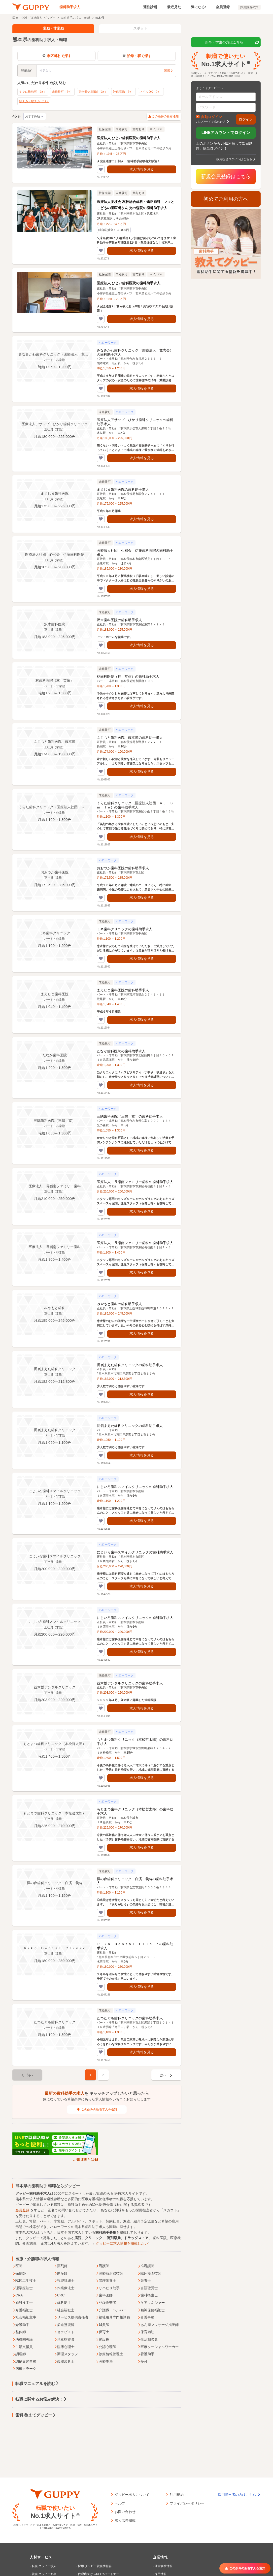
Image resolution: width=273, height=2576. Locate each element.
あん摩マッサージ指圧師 (158, 2324)
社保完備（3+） (123, 92)
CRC (59, 2295)
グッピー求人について (132, 2494)
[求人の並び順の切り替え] (34, 116)
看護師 (102, 2266)
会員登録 (223, 7)
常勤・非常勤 (53, 28)
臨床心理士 (64, 2347)
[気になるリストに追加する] (101, 169)
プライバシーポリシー (187, 2503)
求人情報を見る (142, 169)
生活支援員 (22, 2347)
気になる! (198, 7)
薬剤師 (61, 2266)
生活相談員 (147, 2339)
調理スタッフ (66, 2354)
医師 (17, 2266)
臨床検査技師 (149, 2273)
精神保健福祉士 (151, 2310)
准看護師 (145, 2266)
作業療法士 (64, 2288)
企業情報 (160, 2557)
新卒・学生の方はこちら (232, 42)
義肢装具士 (64, 2361)
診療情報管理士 (109, 2354)
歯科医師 (104, 2295)
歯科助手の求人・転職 (75, 17)
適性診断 (150, 7)
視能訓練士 (64, 2280)
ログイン (246, 119)
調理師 (19, 2354)
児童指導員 (64, 2339)
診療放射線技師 (109, 2273)
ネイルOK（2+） (150, 92)
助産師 (61, 2273)
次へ (166, 2075)
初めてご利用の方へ (226, 199)
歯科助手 (62, 2302)
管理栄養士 (106, 2280)
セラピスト (64, 2332)
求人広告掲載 (125, 2520)
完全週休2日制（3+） (92, 92)
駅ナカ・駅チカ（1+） (34, 101)
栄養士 (144, 2280)
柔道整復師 (64, 2324)
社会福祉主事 (24, 2317)
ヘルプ (120, 2503)
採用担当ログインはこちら (234, 159)
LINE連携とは (83, 2159)
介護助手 (20, 2324)
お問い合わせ (125, 2511)
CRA (17, 2295)
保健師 (19, 2273)
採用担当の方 (249, 7)
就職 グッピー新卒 (44, 2574)
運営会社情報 (163, 2566)
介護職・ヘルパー (111, 2310)
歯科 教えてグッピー (35, 2415)
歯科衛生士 (147, 2295)
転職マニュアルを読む (37, 2384)
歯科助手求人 (69, 7)
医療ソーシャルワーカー (158, 2347)
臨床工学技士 (24, 2280)
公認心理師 (106, 2347)
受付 (142, 2361)
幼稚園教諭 (22, 2339)
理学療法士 (22, 2288)
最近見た (174, 7)
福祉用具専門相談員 (113, 2317)
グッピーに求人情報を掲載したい (122, 2243)
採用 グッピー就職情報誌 (94, 2566)
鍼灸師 (102, 2324)
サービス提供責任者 (71, 2317)
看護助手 (145, 2354)
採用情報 (161, 2574)
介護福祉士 (22, 2310)
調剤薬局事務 (24, 2361)
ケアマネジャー (151, 2302)
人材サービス (41, 2557)
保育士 (102, 2332)
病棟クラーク (24, 2368)
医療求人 (121, 2193)
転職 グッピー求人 (44, 2566)
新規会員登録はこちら (226, 176)
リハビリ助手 (108, 2288)
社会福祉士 (64, 2310)
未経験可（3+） (62, 92)
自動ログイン (211, 116)
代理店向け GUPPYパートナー (98, 2574)
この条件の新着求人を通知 (97, 2109)
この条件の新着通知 (163, 116)
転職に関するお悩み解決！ (41, 2399)
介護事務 (145, 2317)
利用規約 (177, 2494)
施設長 (102, 2339)
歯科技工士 (22, 2302)
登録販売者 (106, 2302)
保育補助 (145, 2332)
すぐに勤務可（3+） (32, 92)
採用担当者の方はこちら (239, 2495)
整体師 (19, 2332)
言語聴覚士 (147, 2288)
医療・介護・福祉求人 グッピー (34, 17)
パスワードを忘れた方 (211, 121)
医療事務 (104, 2361)
